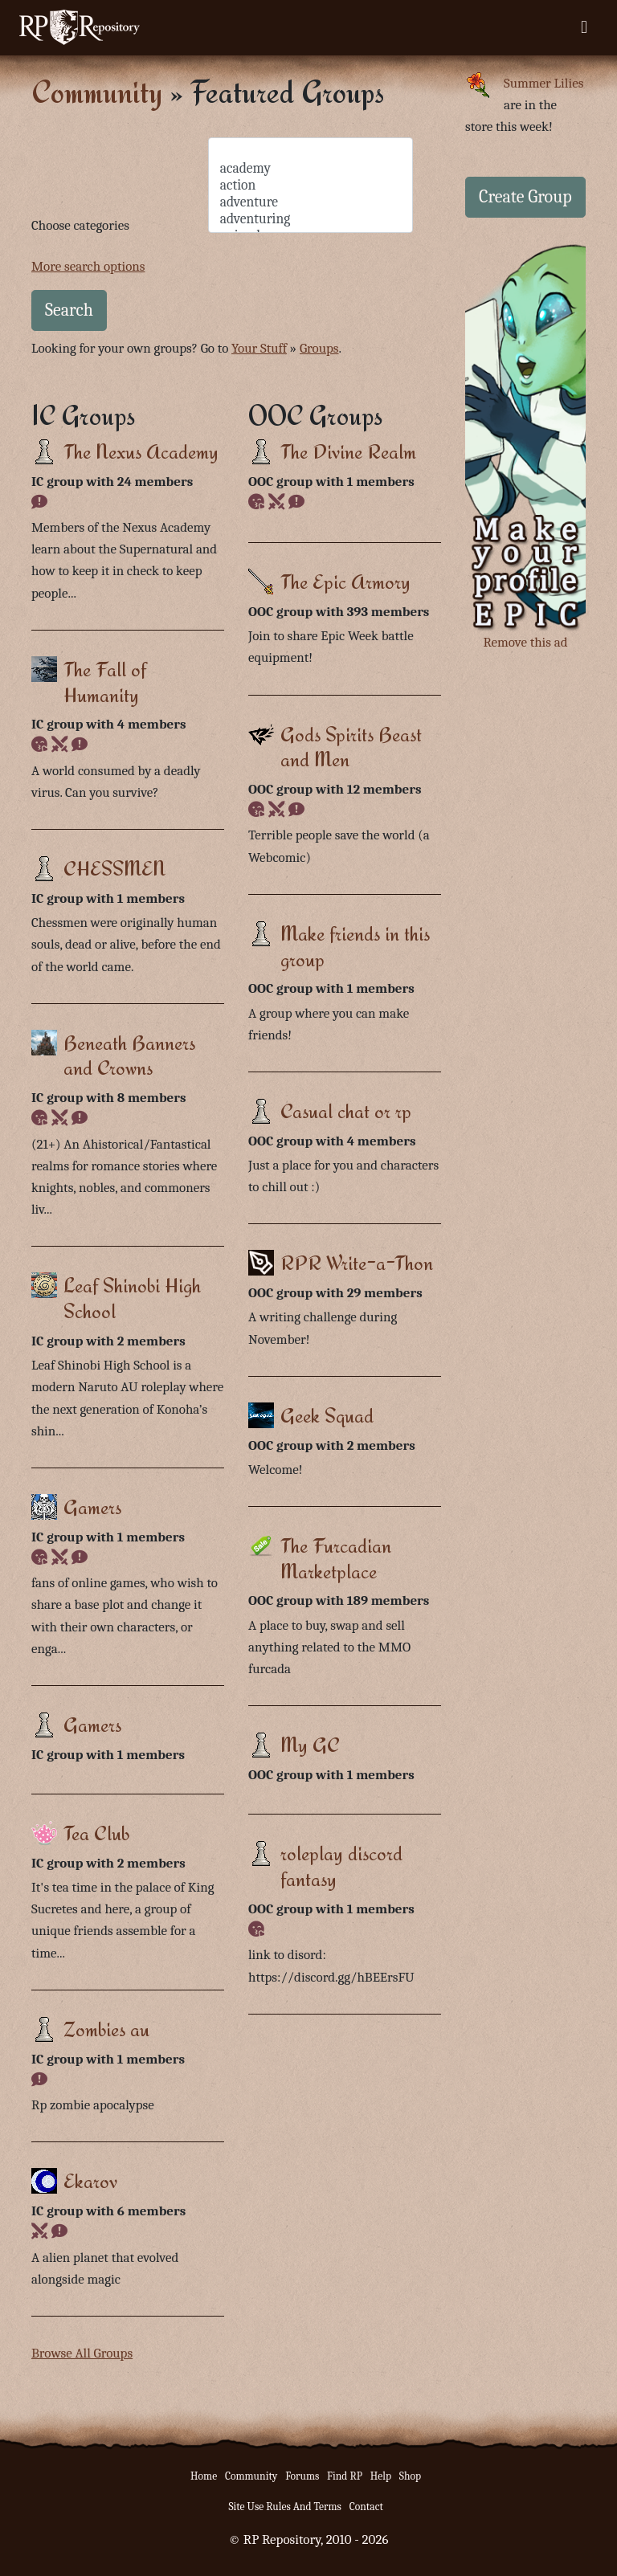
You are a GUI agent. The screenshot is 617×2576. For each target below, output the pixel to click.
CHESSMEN (114, 867)
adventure (310, 202)
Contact (366, 2506)
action (310, 185)
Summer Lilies (543, 83)
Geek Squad (327, 1414)
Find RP (344, 2476)
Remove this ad (525, 642)
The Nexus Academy (141, 451)
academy (310, 168)
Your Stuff (259, 348)
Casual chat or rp (345, 1110)
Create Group (525, 196)
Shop (410, 2476)
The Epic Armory (345, 581)
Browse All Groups (82, 2353)
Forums (302, 2476)
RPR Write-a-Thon (356, 1262)
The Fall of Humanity (104, 681)
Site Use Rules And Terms (284, 2506)
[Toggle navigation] (584, 27)
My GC (310, 1744)
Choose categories (80, 225)
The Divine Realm (348, 451)
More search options (88, 266)
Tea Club (96, 1832)
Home (203, 2476)
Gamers (92, 1506)
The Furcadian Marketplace (335, 1558)
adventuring (310, 218)
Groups (319, 348)
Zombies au (106, 2028)
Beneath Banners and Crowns (129, 1055)
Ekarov (90, 2180)
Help (380, 2476)
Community (96, 91)
